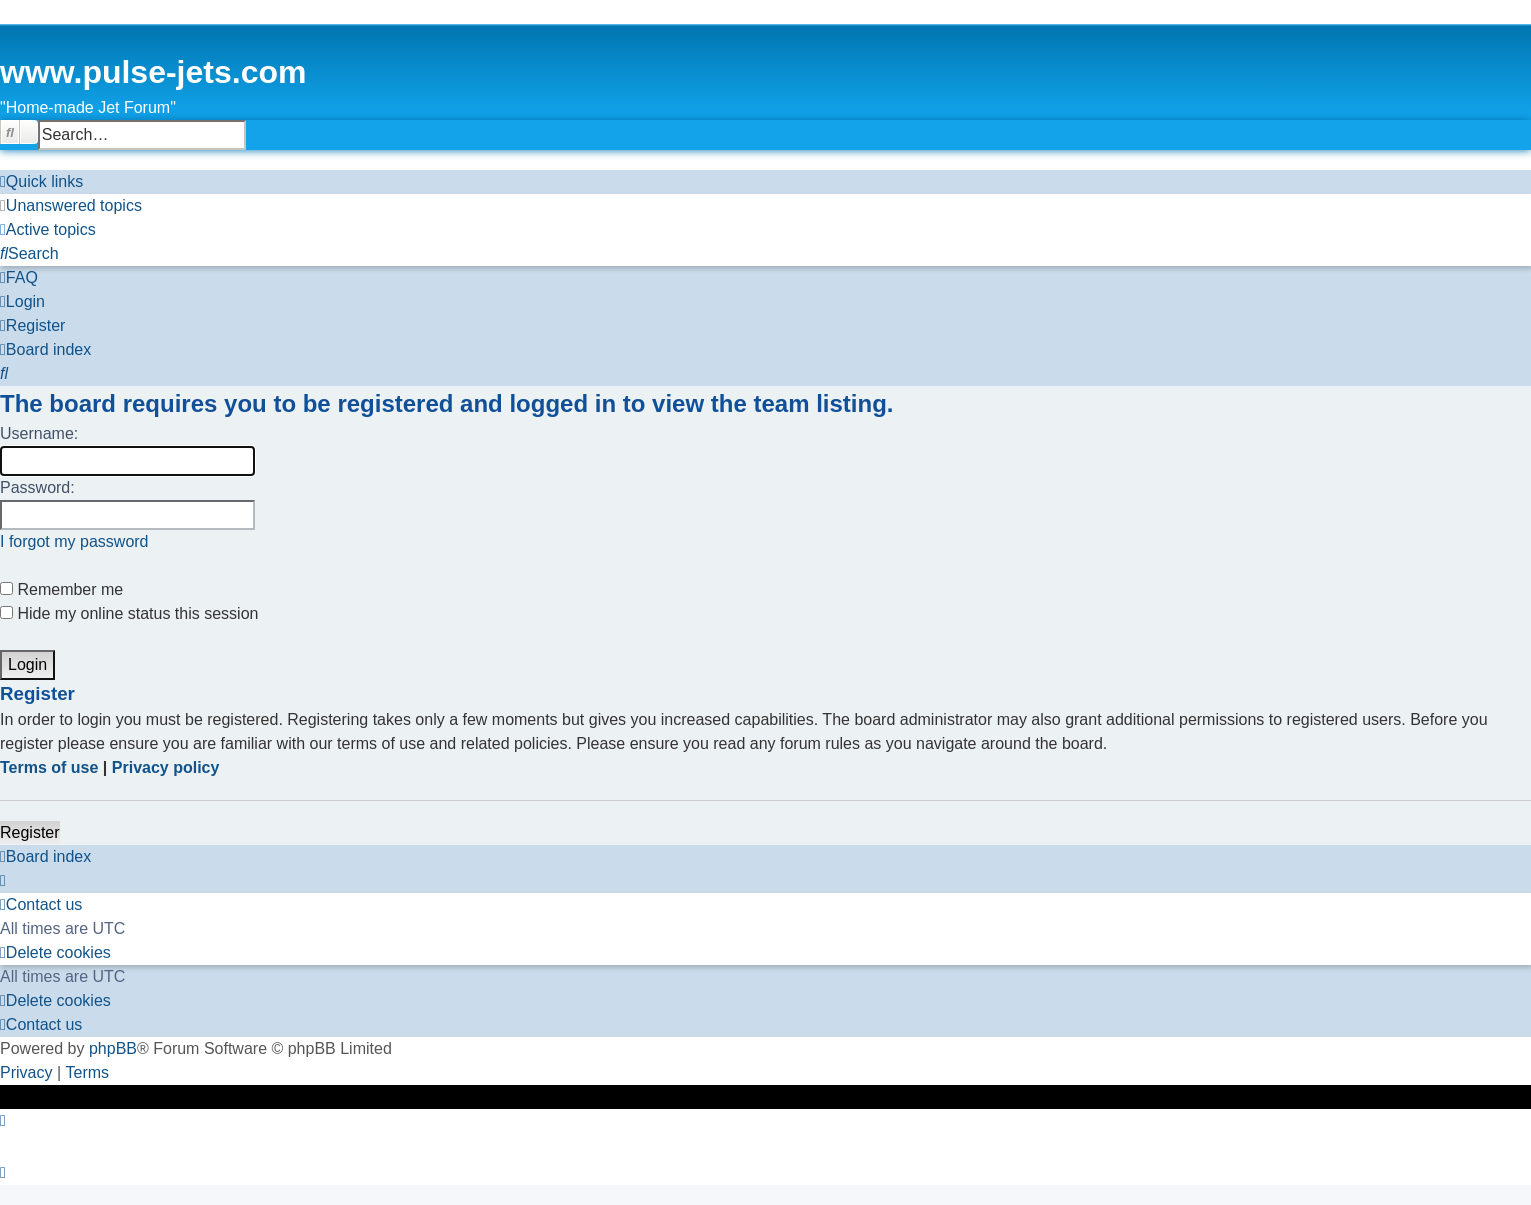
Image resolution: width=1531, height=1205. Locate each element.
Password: (37, 487)
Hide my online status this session (129, 613)
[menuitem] (71, 206)
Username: (39, 433)
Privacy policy (166, 767)
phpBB (113, 1048)
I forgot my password (74, 541)
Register (30, 832)
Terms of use (49, 767)
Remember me (61, 589)
